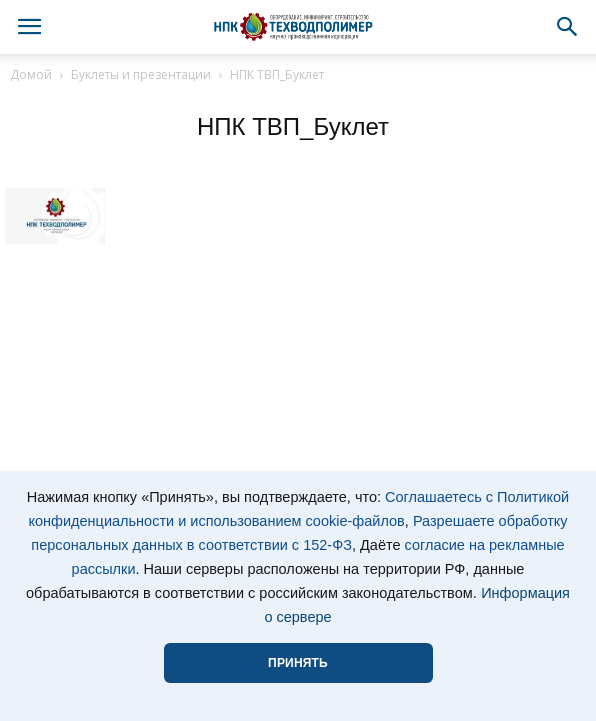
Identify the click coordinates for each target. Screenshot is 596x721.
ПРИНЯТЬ (298, 663)
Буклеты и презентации (141, 74)
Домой (31, 74)
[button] (568, 27)
